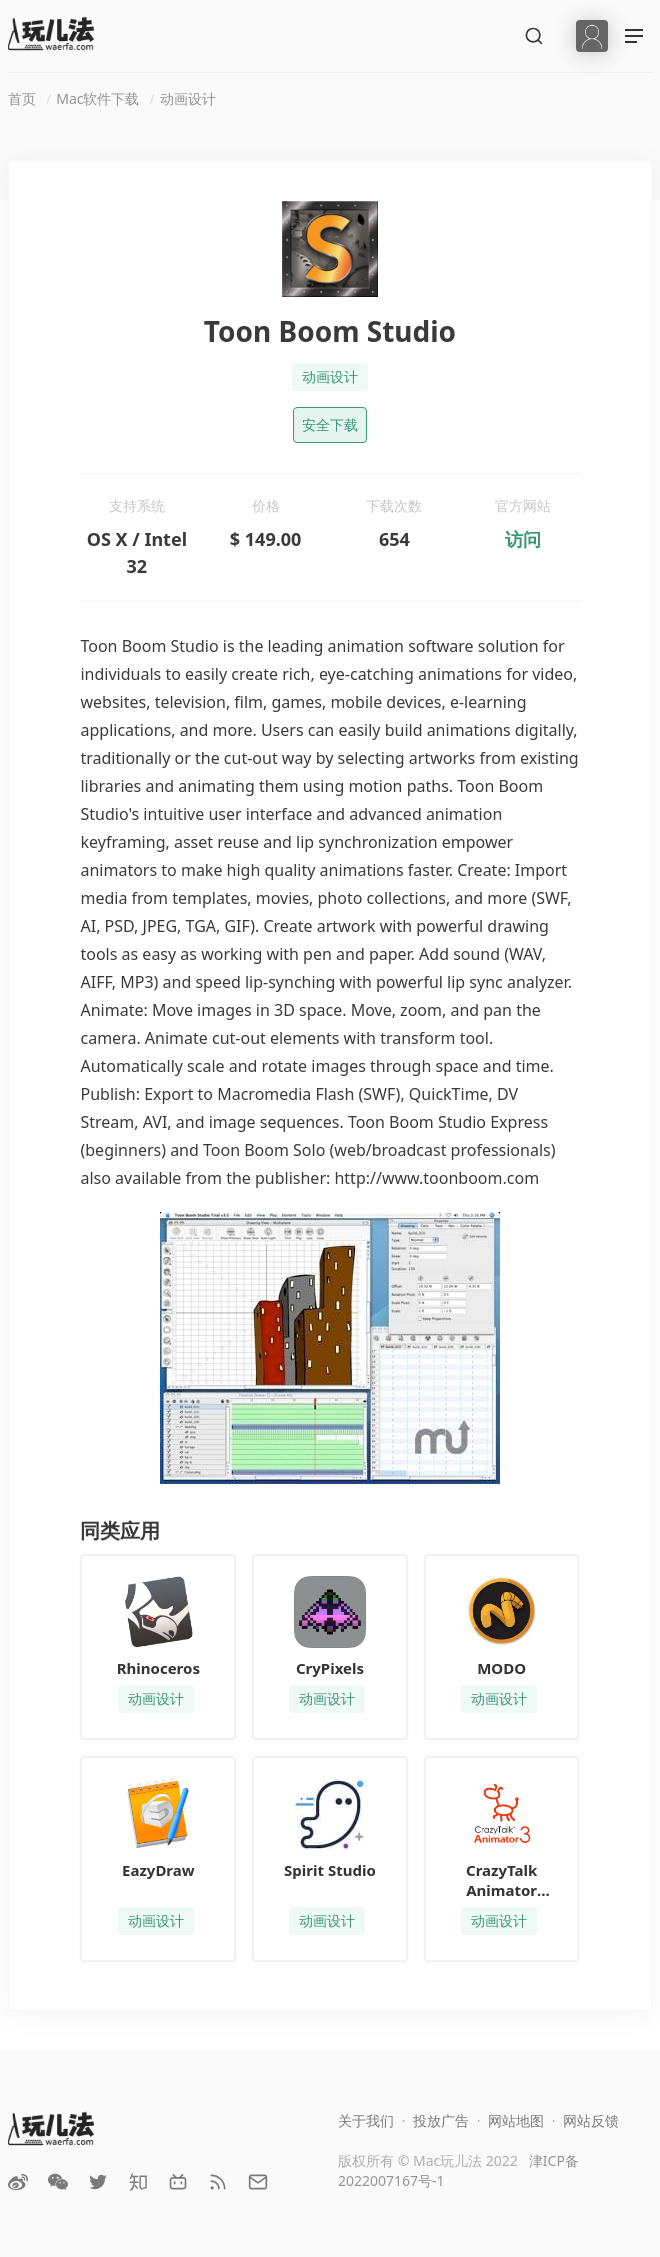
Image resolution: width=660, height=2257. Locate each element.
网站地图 (516, 2120)
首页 (22, 98)
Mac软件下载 (97, 98)
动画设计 (188, 98)
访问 (523, 539)
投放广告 (441, 2120)
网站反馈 (591, 2120)
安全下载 (330, 424)
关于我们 (366, 2120)
